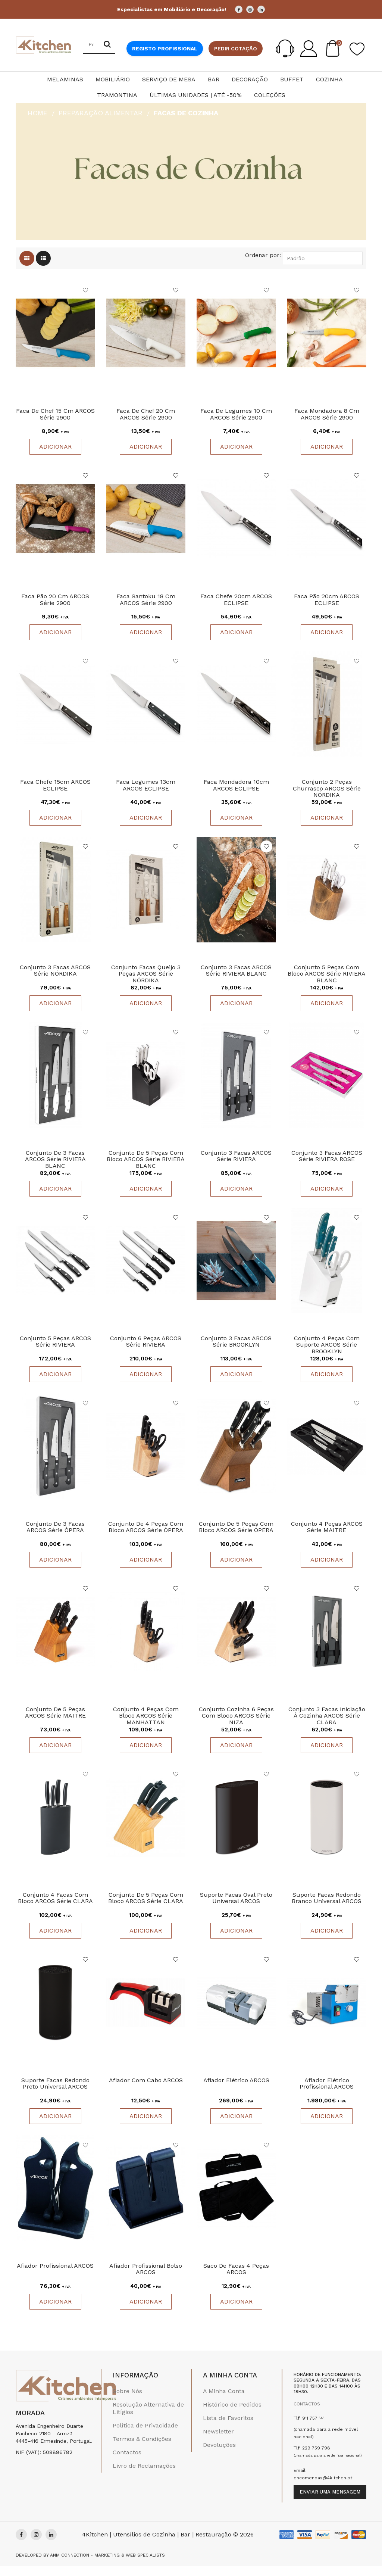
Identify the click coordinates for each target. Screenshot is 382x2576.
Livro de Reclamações (144, 2475)
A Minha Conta (224, 2400)
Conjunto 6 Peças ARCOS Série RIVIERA (145, 1347)
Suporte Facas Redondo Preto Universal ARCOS (55, 2092)
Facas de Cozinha (186, 113)
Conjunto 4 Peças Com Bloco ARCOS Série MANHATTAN (146, 1723)
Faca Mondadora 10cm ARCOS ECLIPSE (236, 788)
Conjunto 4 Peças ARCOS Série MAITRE (327, 1533)
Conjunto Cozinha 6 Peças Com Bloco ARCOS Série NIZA (236, 1723)
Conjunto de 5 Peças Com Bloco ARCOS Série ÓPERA (236, 1533)
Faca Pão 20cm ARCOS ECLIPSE (326, 601)
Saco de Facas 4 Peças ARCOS (236, 2279)
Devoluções (219, 2454)
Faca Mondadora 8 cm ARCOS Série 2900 (326, 415)
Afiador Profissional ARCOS (55, 2275)
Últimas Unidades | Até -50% (196, 95)
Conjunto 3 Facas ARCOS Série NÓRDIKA (55, 974)
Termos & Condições (142, 2448)
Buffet (292, 79)
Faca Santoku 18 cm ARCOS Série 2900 (145, 601)
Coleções (269, 95)
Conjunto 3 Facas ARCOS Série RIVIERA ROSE (326, 1160)
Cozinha (329, 79)
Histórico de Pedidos (232, 2413)
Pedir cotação (235, 49)
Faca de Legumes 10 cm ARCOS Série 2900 (236, 415)
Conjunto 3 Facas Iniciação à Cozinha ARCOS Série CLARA (326, 1723)
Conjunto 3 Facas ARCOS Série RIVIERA (236, 1160)
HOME (37, 113)
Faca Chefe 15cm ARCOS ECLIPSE (55, 788)
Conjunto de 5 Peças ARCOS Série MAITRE (55, 1720)
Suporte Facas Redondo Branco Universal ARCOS (326, 1906)
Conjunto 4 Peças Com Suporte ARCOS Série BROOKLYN (327, 1350)
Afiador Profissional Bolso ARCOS (145, 2279)
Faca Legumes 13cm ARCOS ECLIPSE (145, 788)
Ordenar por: (263, 255)
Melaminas (65, 79)
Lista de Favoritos (228, 2427)
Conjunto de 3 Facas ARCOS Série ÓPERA (55, 1533)
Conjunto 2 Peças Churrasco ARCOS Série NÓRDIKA (327, 791)
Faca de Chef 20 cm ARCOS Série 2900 (145, 415)
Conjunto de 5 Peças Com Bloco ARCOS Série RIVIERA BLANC (146, 1164)
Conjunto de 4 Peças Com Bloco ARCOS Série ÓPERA (145, 1533)
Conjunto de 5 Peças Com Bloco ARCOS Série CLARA (145, 1906)
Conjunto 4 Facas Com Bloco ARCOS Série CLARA (55, 1906)
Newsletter (218, 2440)
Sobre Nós (127, 2400)
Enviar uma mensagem (330, 2501)
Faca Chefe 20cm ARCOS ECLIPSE (236, 601)
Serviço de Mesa (168, 79)
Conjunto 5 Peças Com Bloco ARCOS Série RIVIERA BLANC (327, 977)
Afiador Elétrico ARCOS (236, 2088)
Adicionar (55, 447)
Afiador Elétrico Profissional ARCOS (327, 2092)
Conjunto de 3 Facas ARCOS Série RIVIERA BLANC (55, 1164)
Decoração (250, 79)
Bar (213, 79)
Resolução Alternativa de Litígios (148, 2417)
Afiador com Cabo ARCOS (146, 2088)
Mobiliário (113, 79)
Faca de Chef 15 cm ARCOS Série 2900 (55, 415)
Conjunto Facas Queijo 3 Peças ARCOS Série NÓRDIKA (146, 977)
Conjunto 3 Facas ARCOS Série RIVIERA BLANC (236, 974)
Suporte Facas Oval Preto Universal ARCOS (236, 1906)
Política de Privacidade (145, 2434)
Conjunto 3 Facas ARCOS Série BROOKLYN (236, 1347)
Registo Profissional (164, 49)
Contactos (127, 2461)
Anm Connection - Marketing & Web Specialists (107, 2564)
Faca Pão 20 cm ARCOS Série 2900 (55, 601)
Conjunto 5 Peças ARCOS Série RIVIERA (55, 1347)
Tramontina (117, 95)
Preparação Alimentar (101, 113)
